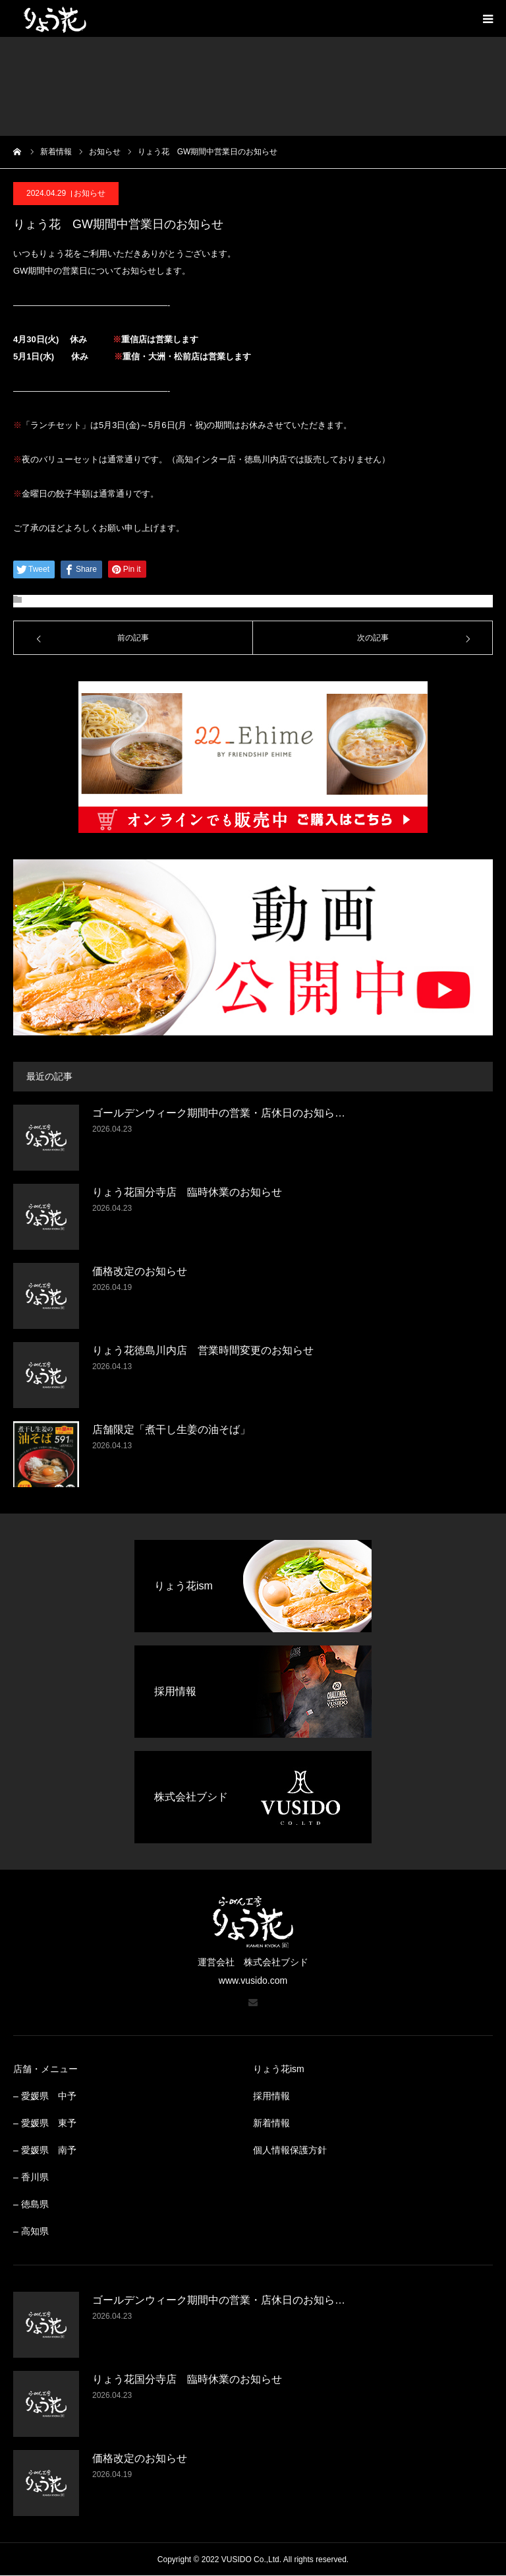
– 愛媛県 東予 (44, 2123)
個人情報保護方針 (290, 2150)
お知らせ (89, 193)
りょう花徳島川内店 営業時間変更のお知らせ (203, 1350)
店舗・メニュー (45, 2069)
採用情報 (271, 2096)
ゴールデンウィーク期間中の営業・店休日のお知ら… (218, 1113)
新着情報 (271, 2123)
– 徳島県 (31, 2204)
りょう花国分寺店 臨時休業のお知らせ (187, 1192)
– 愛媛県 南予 (44, 2150)
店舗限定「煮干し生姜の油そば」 (171, 1429)
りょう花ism (278, 2069)
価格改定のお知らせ (139, 1271)
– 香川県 (31, 2177)
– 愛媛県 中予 (44, 2096)
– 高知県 (31, 2231)
